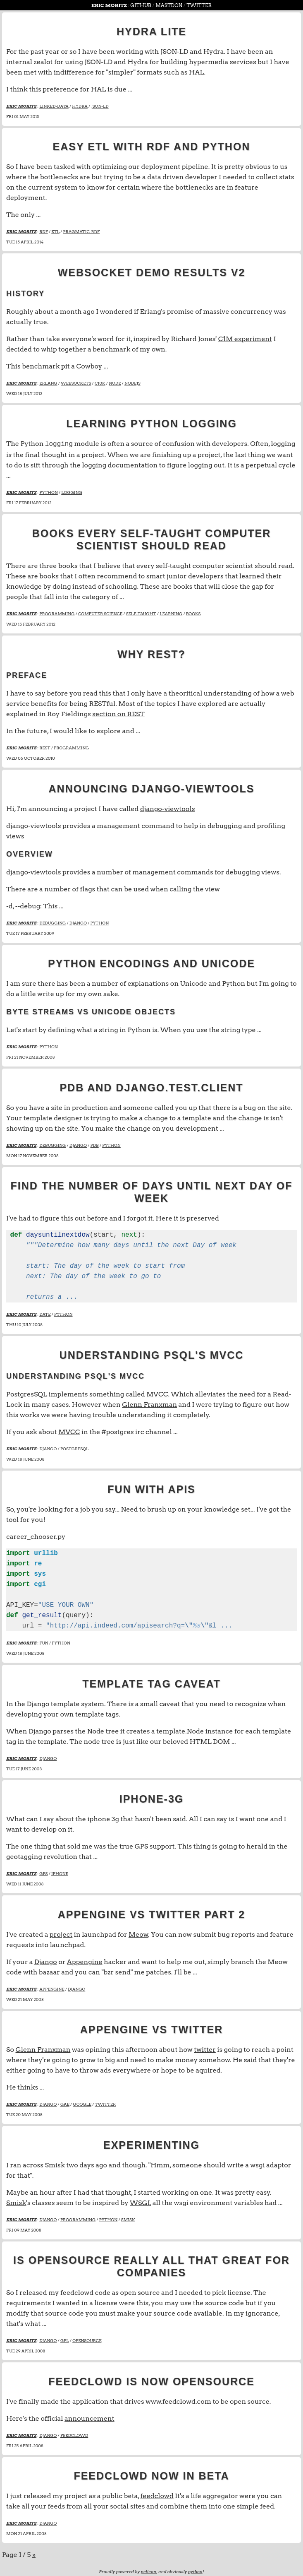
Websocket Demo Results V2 (152, 272)
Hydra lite (151, 31)
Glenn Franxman (149, 1404)
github (140, 5)
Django (45, 1961)
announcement (89, 2418)
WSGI (140, 2202)
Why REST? (151, 653)
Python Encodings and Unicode (151, 962)
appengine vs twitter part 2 (152, 1913)
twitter (204, 2049)
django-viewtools (167, 808)
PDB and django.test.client (151, 1087)
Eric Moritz (109, 5)
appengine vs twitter (151, 2028)
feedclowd (156, 2495)
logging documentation (119, 464)
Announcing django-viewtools (152, 788)
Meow (138, 1934)
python (195, 2570)
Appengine (85, 1961)
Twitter (199, 5)
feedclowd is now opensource (151, 2380)
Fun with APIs (151, 1488)
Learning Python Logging (151, 423)
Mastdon (168, 5)
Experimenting (151, 2144)
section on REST (118, 713)
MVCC (157, 1393)
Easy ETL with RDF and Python (152, 146)
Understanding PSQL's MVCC (152, 1354)
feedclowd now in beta (151, 2475)
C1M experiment (245, 339)
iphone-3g (151, 1798)
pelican (148, 2570)
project (61, 1934)
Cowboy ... (92, 366)
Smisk (55, 2164)
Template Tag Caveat (151, 1683)
